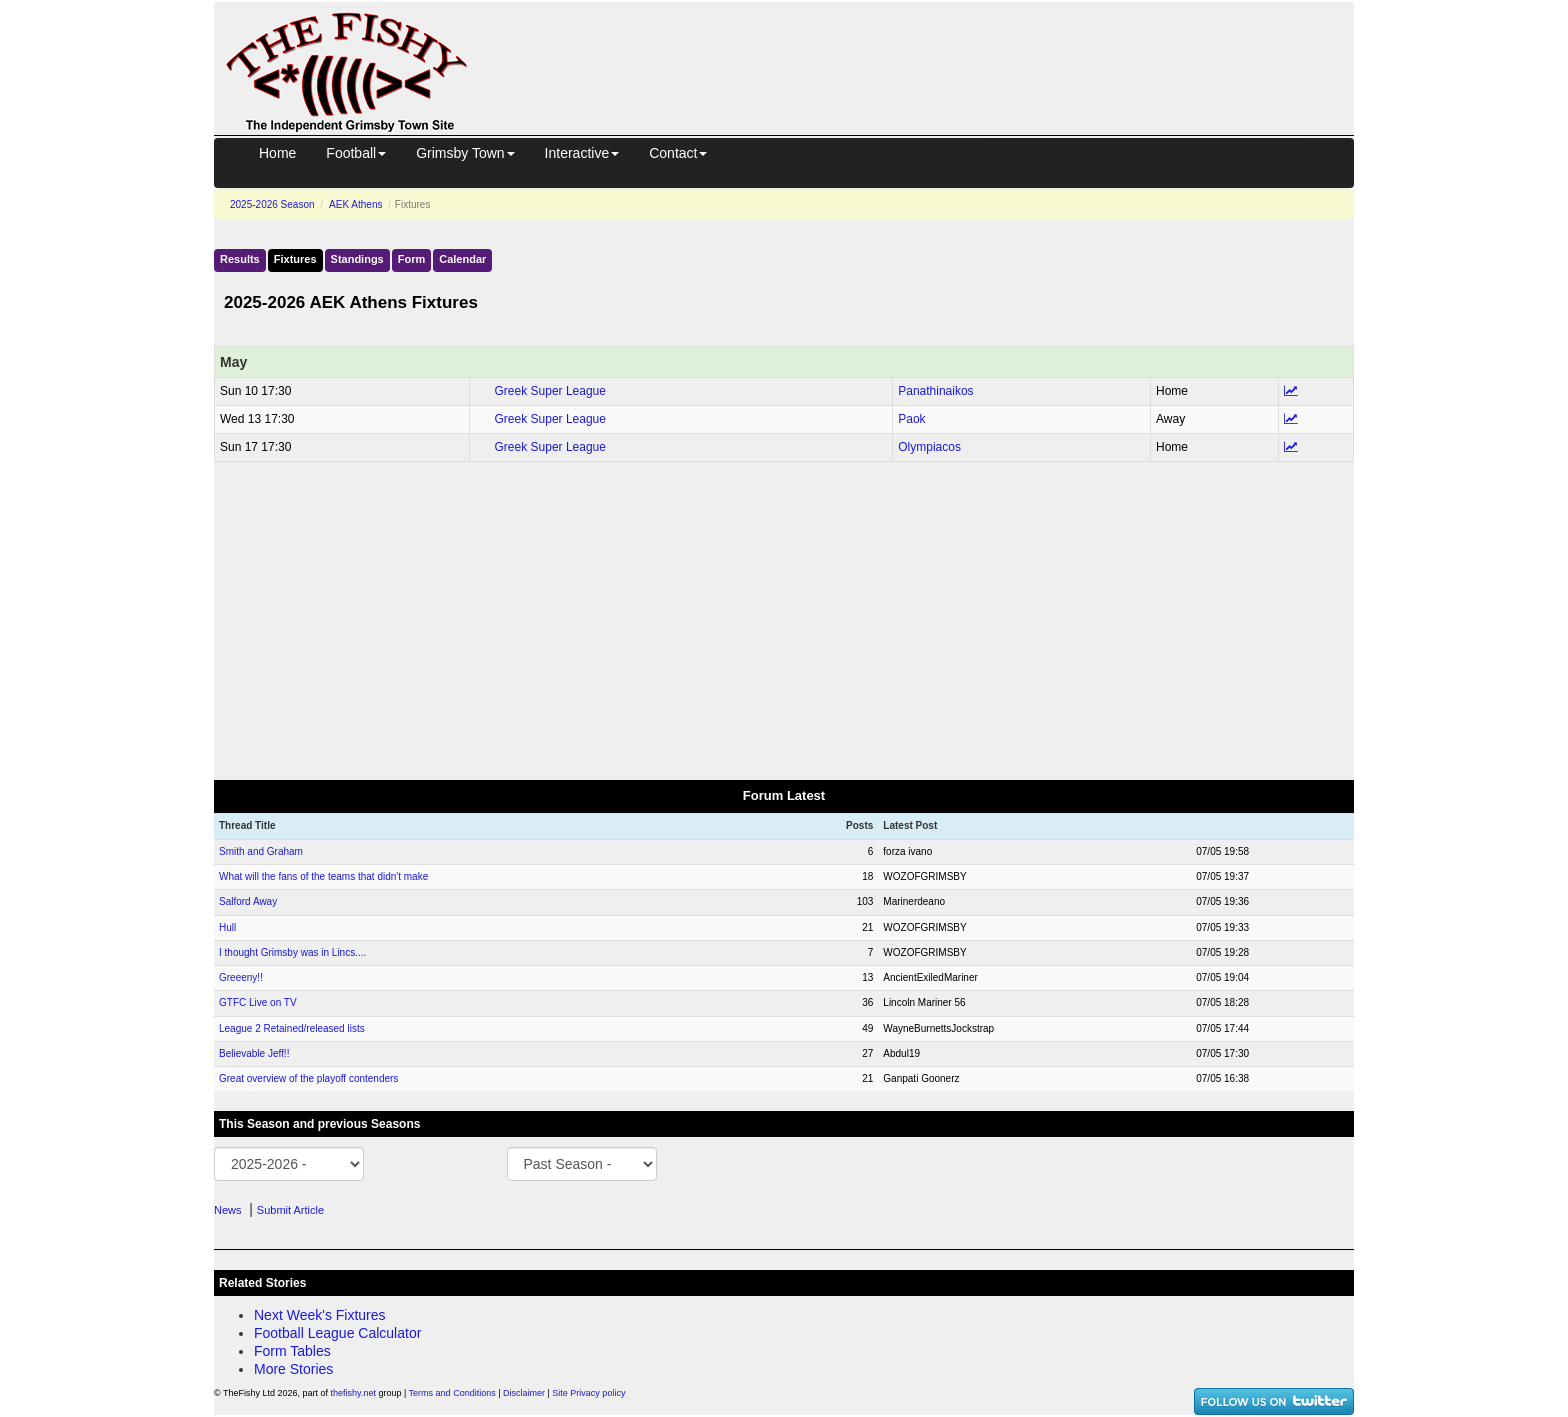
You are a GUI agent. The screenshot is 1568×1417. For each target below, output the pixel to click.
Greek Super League (550, 391)
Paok (911, 419)
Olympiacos (929, 447)
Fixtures (295, 259)
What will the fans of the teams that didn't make (323, 876)
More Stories (293, 1369)
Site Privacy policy (588, 1393)
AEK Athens (355, 204)
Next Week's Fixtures (320, 1315)
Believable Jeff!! (254, 1053)
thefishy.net (353, 1393)
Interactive (582, 153)
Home (277, 153)
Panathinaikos (935, 391)
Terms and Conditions (452, 1393)
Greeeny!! (241, 977)
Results (240, 259)
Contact (678, 153)
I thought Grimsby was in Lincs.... (292, 952)
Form (412, 259)
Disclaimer (524, 1393)
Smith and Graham (261, 851)
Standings (357, 259)
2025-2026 (272, 204)
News (228, 1210)
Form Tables (292, 1351)
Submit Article (290, 1210)
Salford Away (248, 901)
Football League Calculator (337, 1333)
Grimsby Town (465, 153)
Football (356, 153)
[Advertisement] (929, 48)
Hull (227, 927)
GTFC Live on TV (258, 1002)
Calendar (462, 259)
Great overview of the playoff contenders (308, 1078)
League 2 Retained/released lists (292, 1028)
